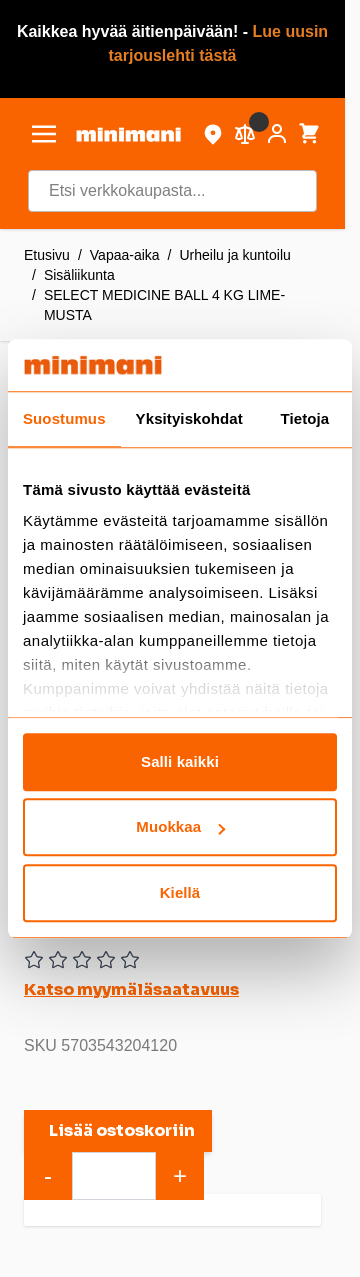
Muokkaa (180, 827)
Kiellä (180, 892)
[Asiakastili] (277, 134)
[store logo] (128, 134)
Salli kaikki (180, 761)
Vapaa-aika (125, 255)
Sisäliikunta (79, 275)
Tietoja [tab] (305, 418)
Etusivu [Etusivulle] (47, 255)
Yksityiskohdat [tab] (189, 418)
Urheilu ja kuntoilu (235, 255)
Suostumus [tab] (64, 418)
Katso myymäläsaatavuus (131, 989)
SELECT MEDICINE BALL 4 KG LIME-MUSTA (164, 305)
